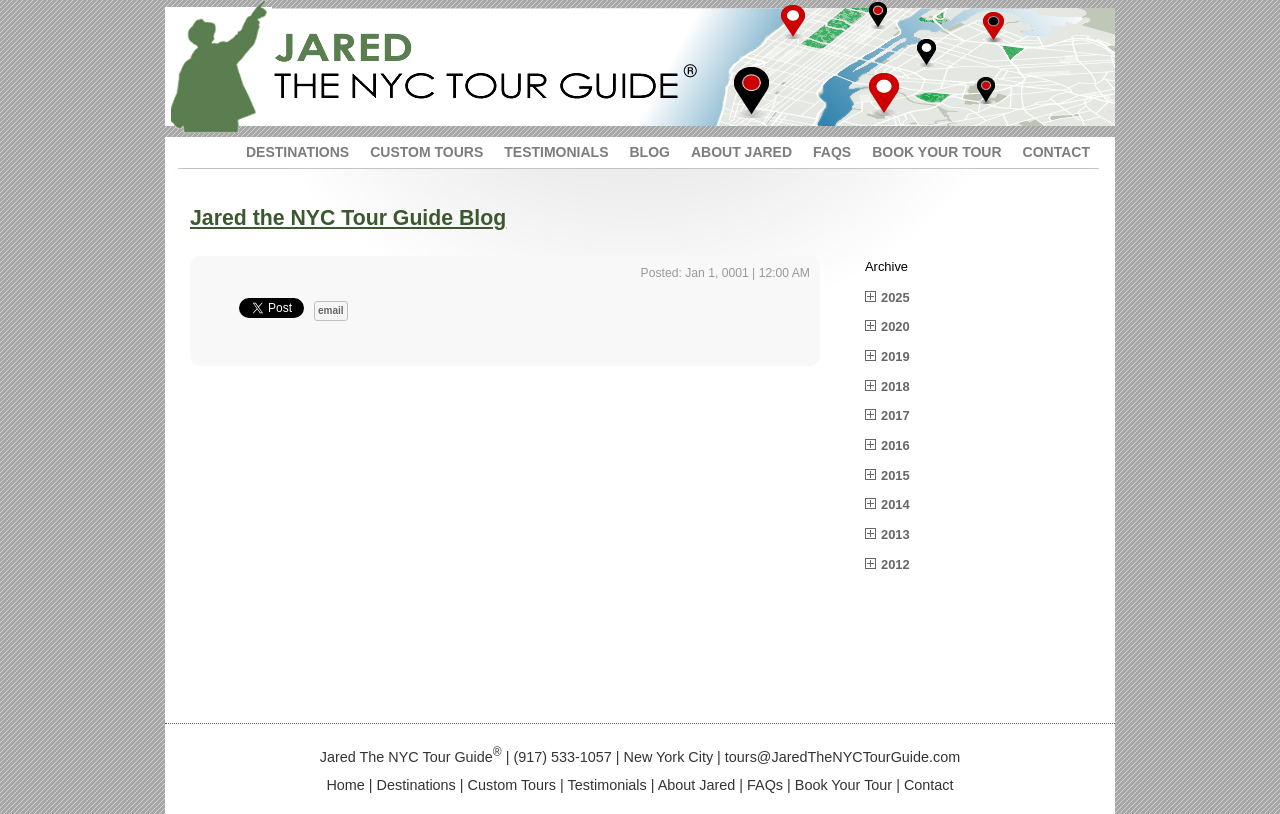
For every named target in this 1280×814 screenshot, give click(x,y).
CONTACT (1056, 152)
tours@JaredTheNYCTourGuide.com (842, 757)
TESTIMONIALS (556, 152)
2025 (895, 297)
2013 (895, 534)
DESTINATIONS (297, 152)
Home (345, 785)
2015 (895, 475)
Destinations (416, 785)
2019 (895, 356)
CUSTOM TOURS (426, 152)
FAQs (765, 785)
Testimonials (607, 785)
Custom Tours (512, 785)
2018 (895, 386)
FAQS (832, 152)
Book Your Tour (843, 785)
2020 (895, 326)
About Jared (697, 785)
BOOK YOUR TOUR (936, 152)
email (331, 310)
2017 (895, 415)
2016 (895, 445)
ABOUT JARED (741, 152)
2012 (895, 564)
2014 (895, 504)
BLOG (649, 152)
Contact (929, 785)
